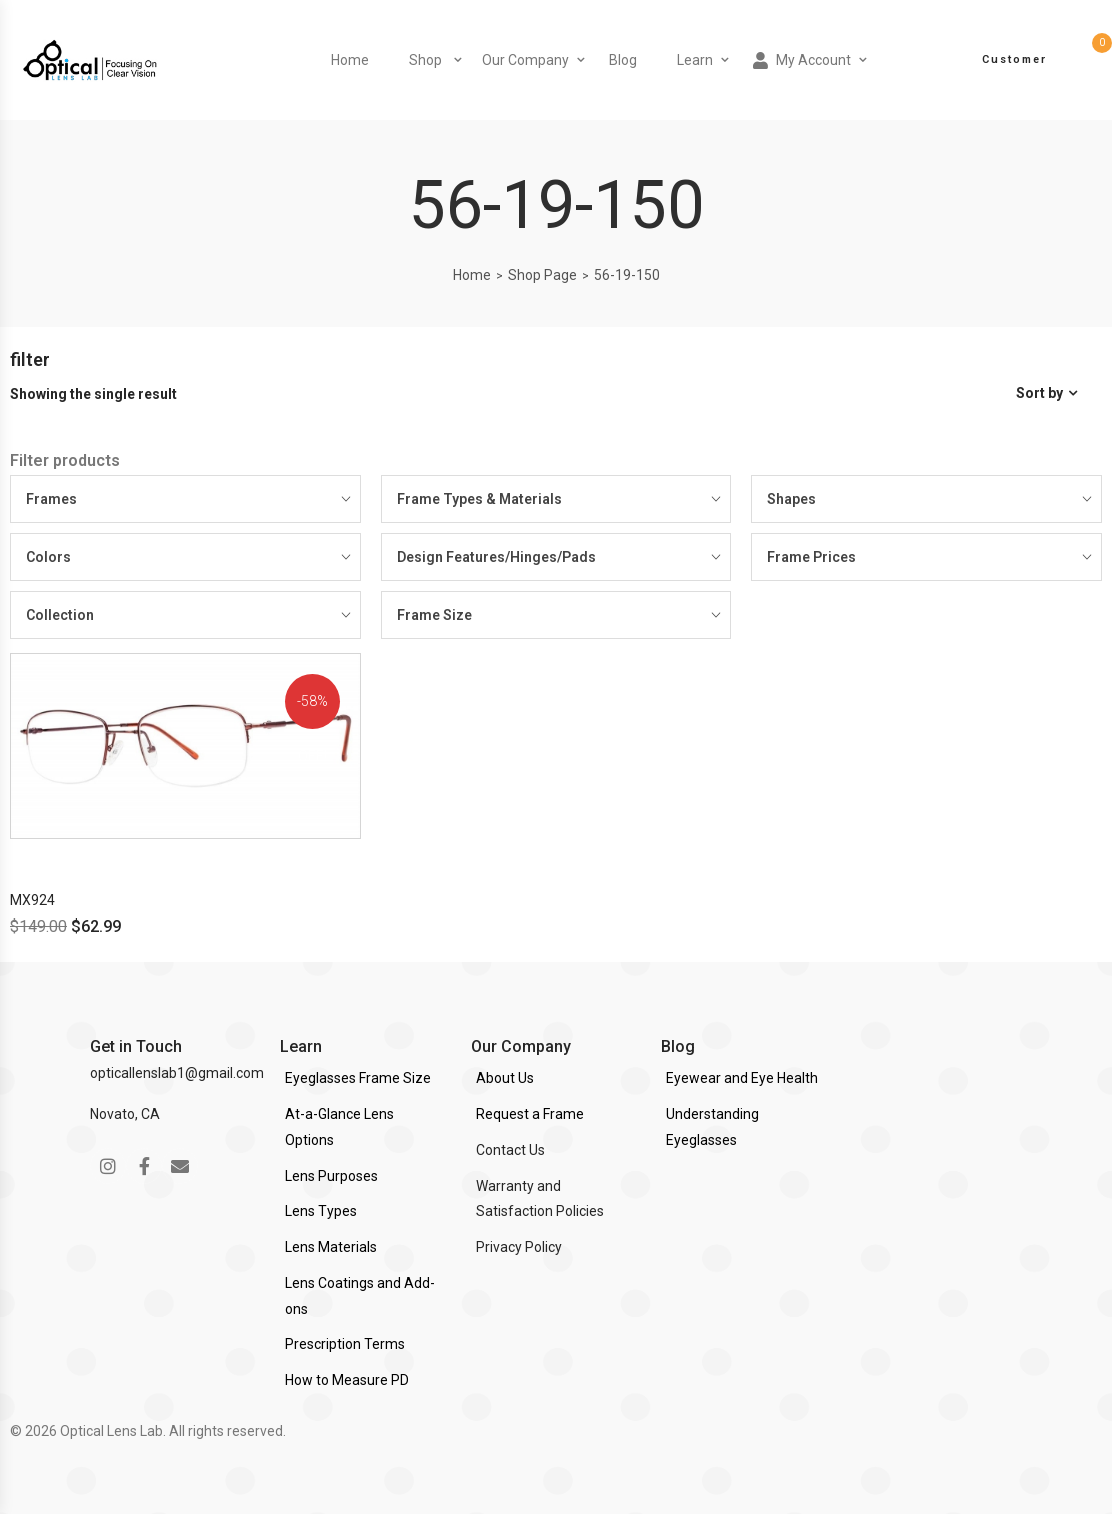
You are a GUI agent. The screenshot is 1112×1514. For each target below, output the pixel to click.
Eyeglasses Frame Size (358, 1078)
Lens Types (321, 1211)
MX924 (32, 900)
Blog (623, 60)
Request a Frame (530, 1114)
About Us (505, 1078)
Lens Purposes (331, 1176)
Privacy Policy (519, 1247)
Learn (695, 60)
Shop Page (542, 275)
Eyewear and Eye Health (742, 1078)
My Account (802, 60)
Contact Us (510, 1150)
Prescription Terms (345, 1344)
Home (350, 60)
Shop (425, 60)
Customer (1014, 59)
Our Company (525, 60)
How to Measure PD (347, 1380)
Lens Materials (331, 1247)
